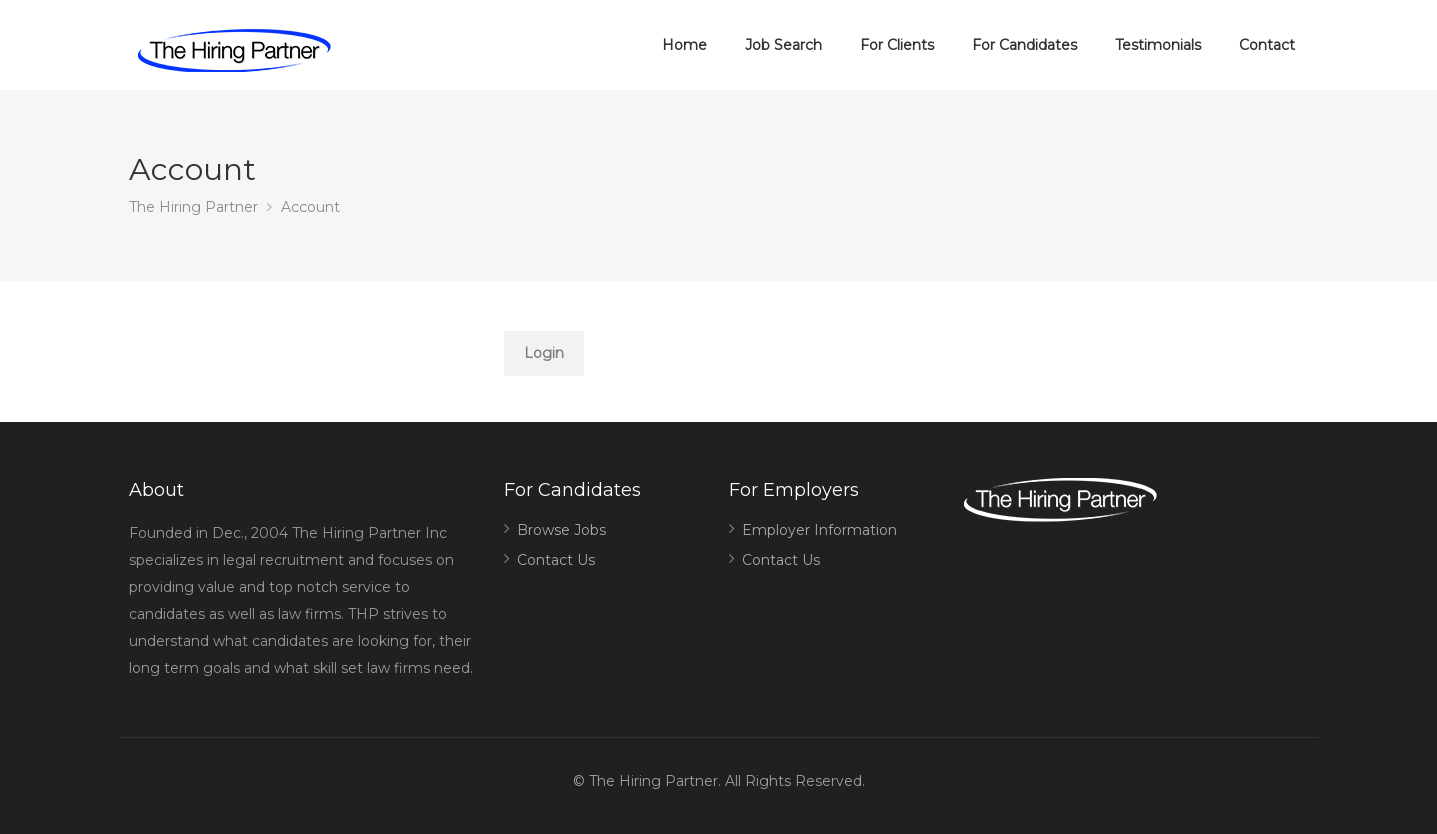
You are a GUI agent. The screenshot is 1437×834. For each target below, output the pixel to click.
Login (544, 353)
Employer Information (819, 530)
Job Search (783, 45)
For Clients (897, 45)
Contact (1267, 45)
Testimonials (1158, 45)
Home (684, 45)
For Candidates (1024, 45)
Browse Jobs (561, 530)
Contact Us (556, 560)
